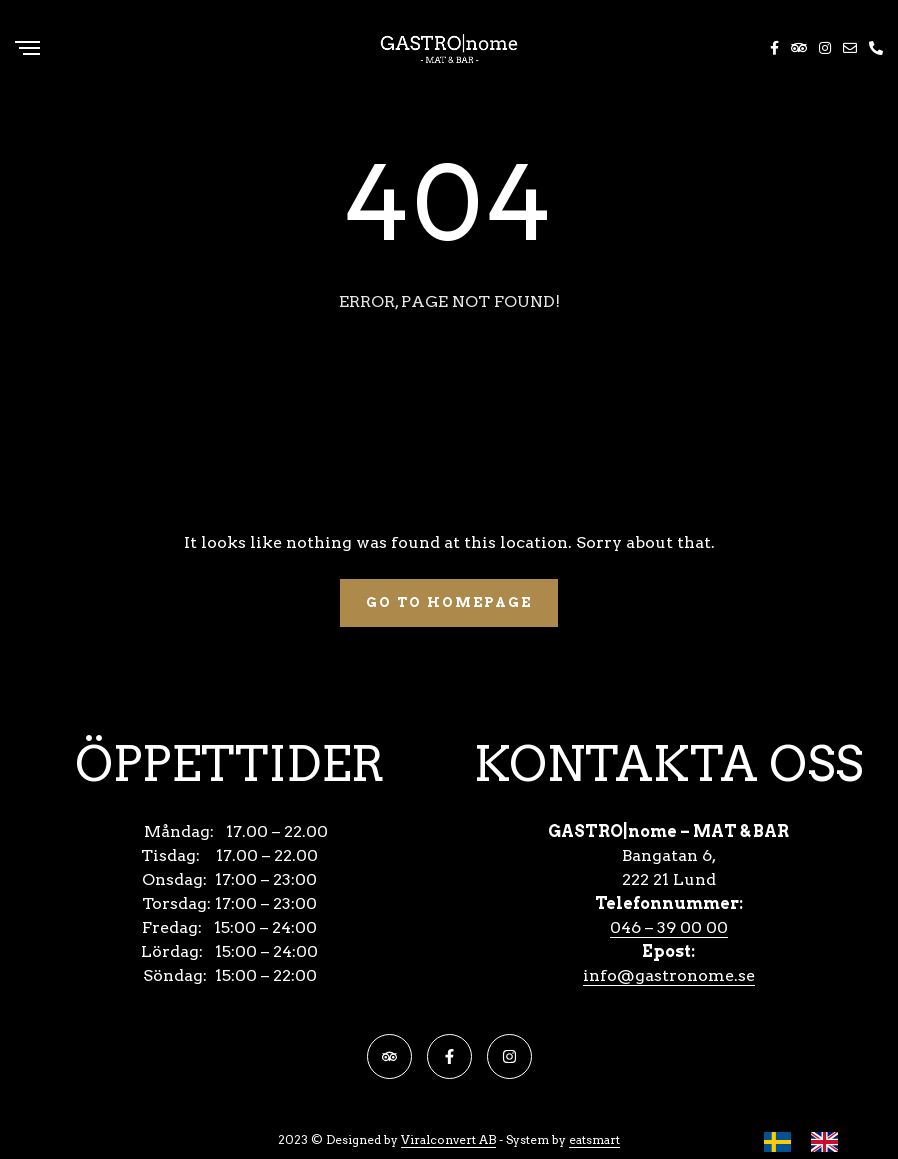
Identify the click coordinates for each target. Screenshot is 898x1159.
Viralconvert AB (448, 1139)
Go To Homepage (448, 602)
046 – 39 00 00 (669, 927)
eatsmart (594, 1139)
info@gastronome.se (669, 975)
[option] (829, 1142)
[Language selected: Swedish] (811, 1141)
